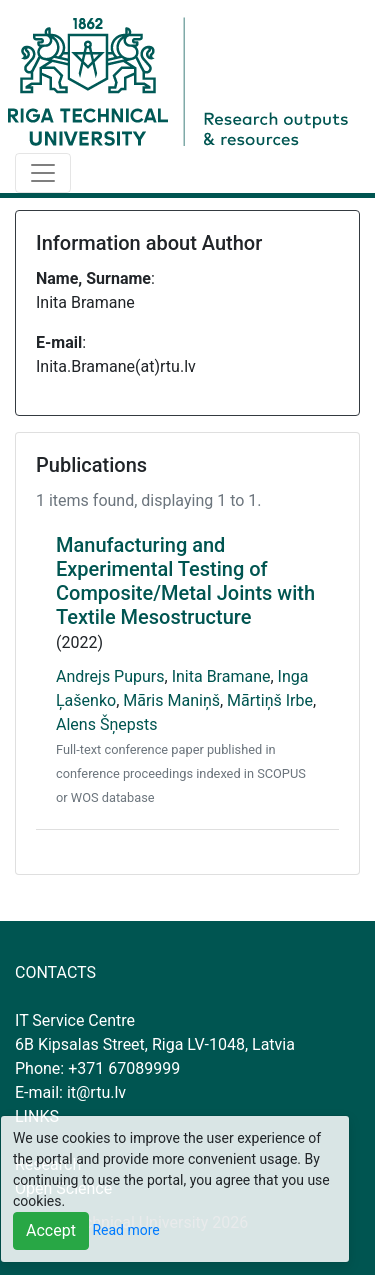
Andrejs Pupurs (110, 676)
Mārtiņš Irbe (270, 700)
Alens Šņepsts (106, 724)
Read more (125, 1230)
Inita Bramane (221, 676)
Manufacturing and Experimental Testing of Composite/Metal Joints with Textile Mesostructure (185, 581)
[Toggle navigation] (43, 173)
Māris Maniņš (171, 700)
